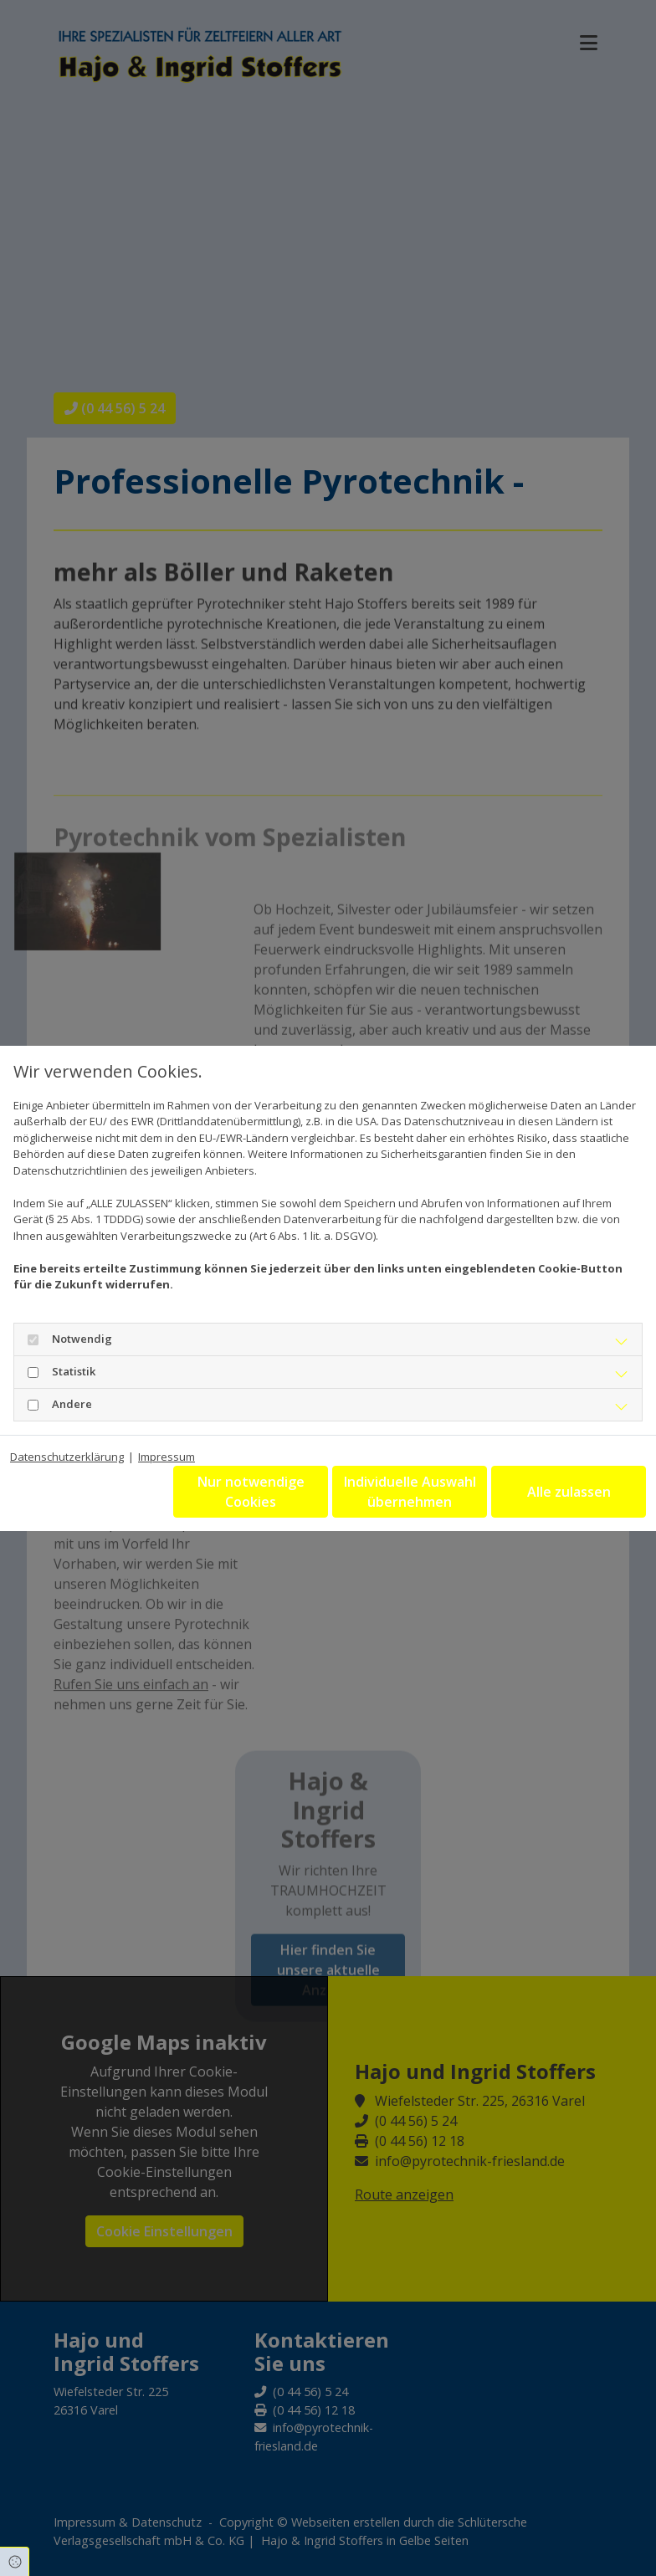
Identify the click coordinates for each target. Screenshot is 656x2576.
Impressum (166, 1456)
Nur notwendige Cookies (251, 1491)
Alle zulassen (569, 1492)
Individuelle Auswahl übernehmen (410, 1491)
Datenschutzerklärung (67, 1456)
